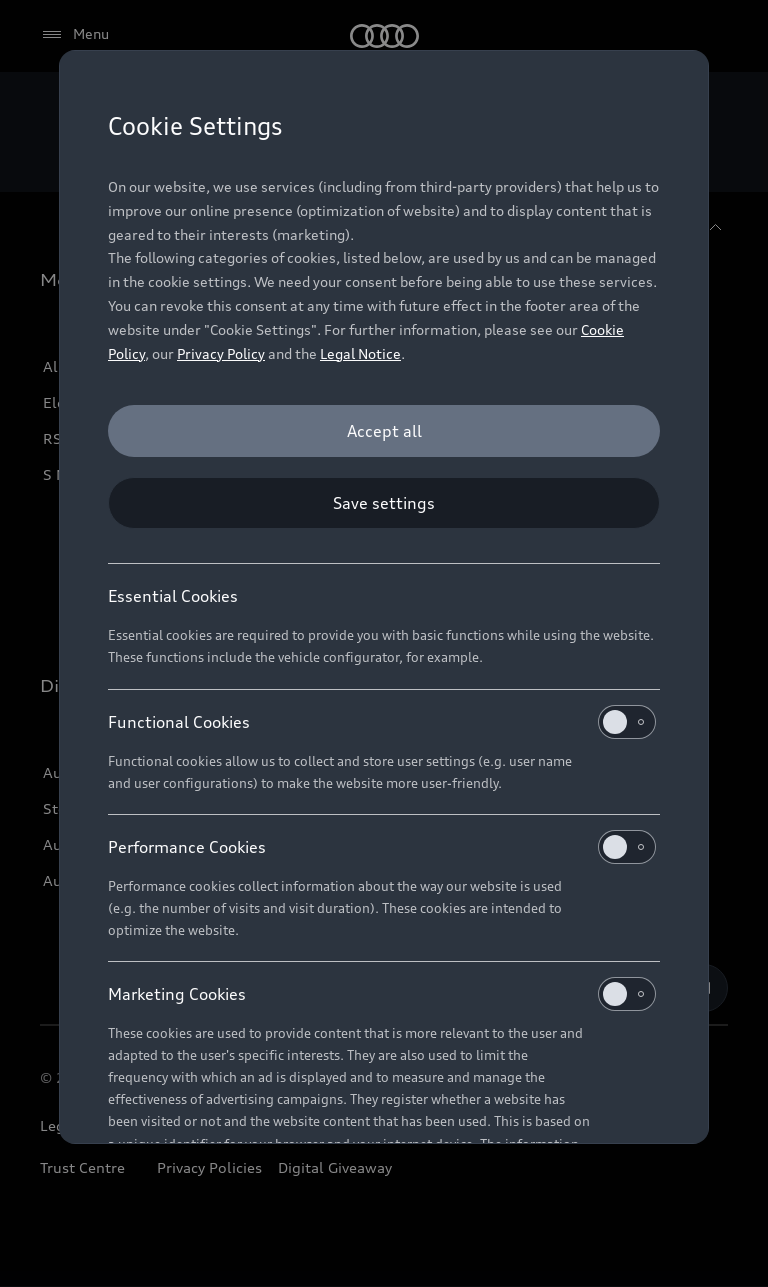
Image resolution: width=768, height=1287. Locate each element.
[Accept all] (384, 431)
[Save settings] (384, 503)
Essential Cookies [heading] (173, 596)
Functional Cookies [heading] (382, 722)
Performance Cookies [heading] (382, 847)
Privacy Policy (221, 353)
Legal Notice (360, 353)
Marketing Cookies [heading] (382, 994)
